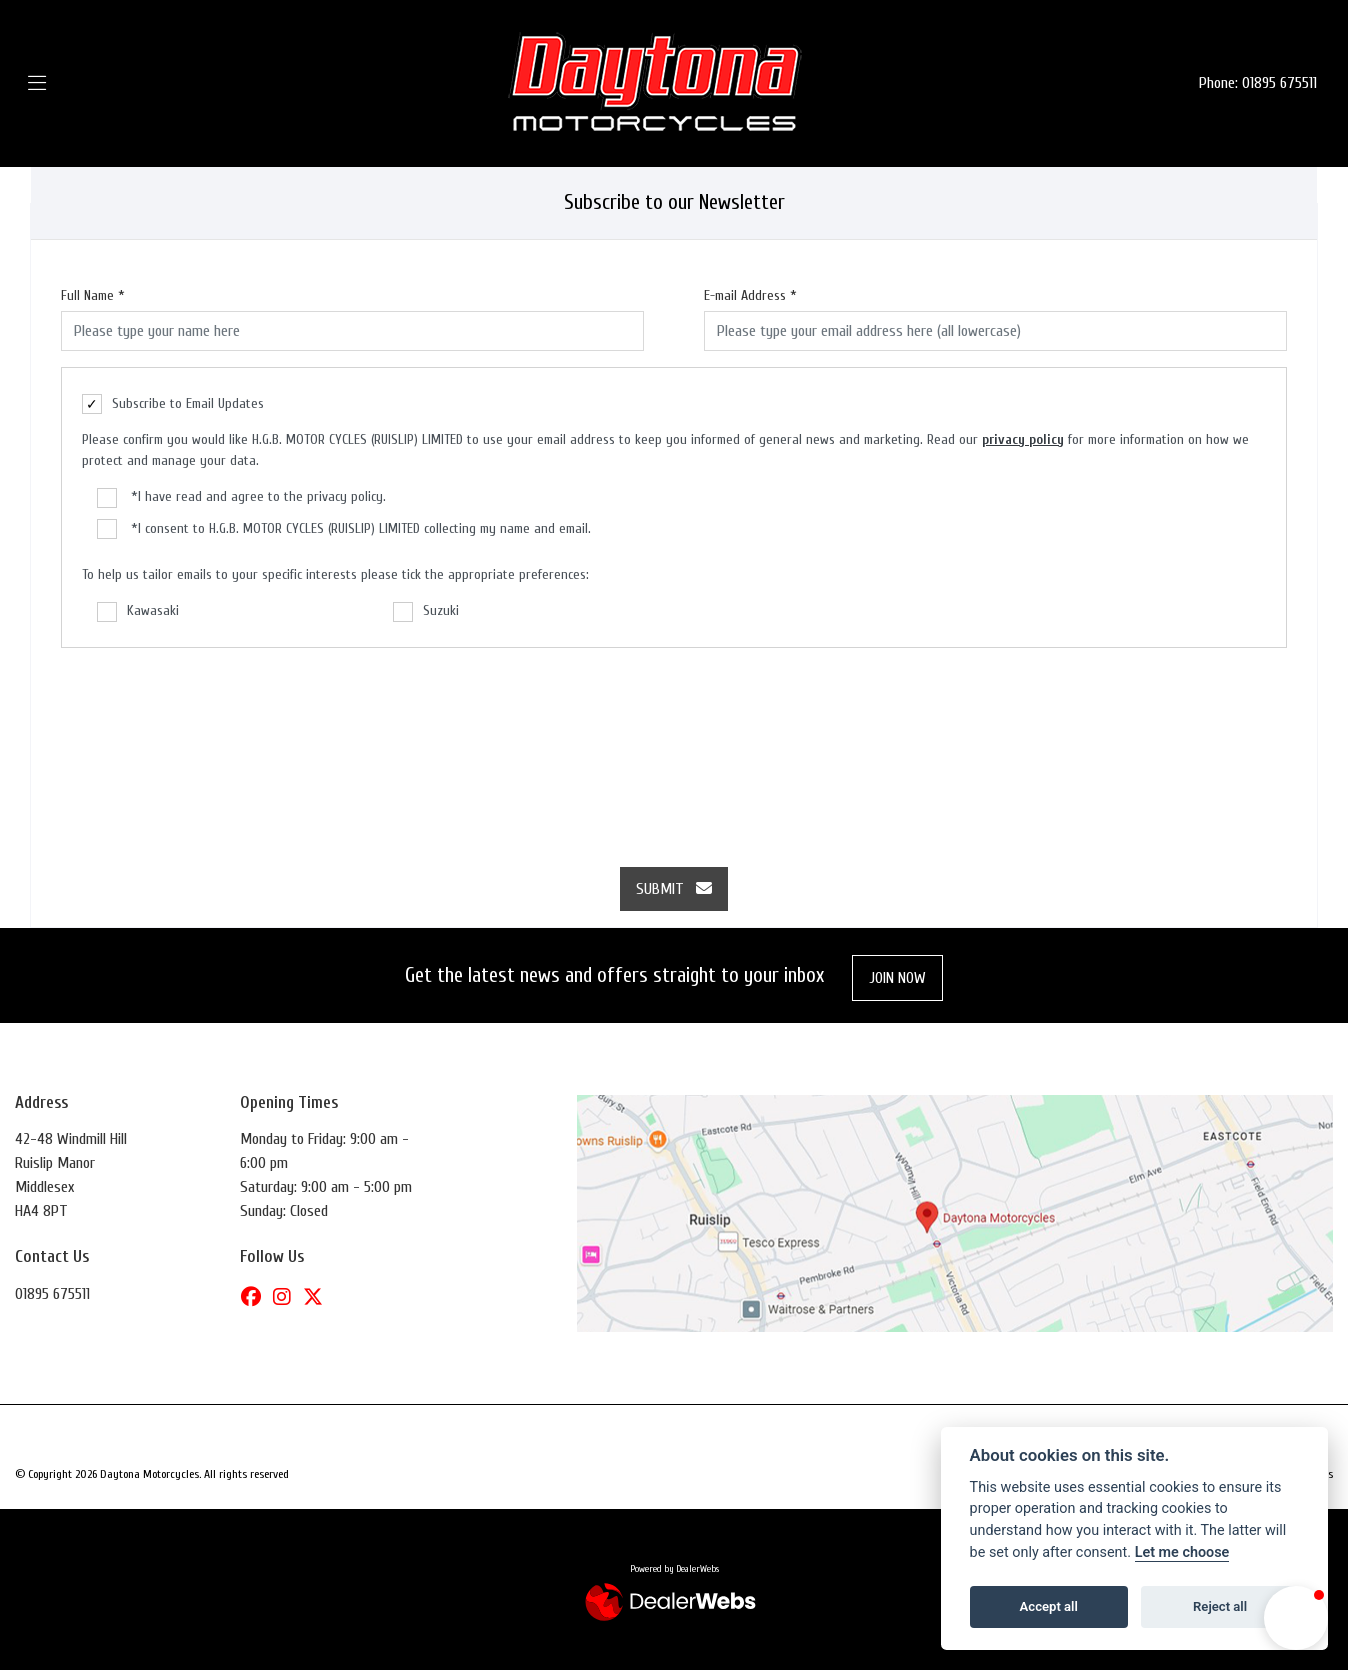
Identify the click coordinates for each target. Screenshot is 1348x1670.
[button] (1296, 1618)
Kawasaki (138, 612)
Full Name (93, 295)
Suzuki (426, 612)
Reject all (1220, 1606)
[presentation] (674, 747)
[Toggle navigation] (66, 83)
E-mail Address (750, 295)
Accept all (1049, 1606)
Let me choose (1182, 1552)
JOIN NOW (897, 978)
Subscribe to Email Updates (173, 404)
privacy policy (1023, 439)
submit (674, 889)
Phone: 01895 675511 (1258, 83)
